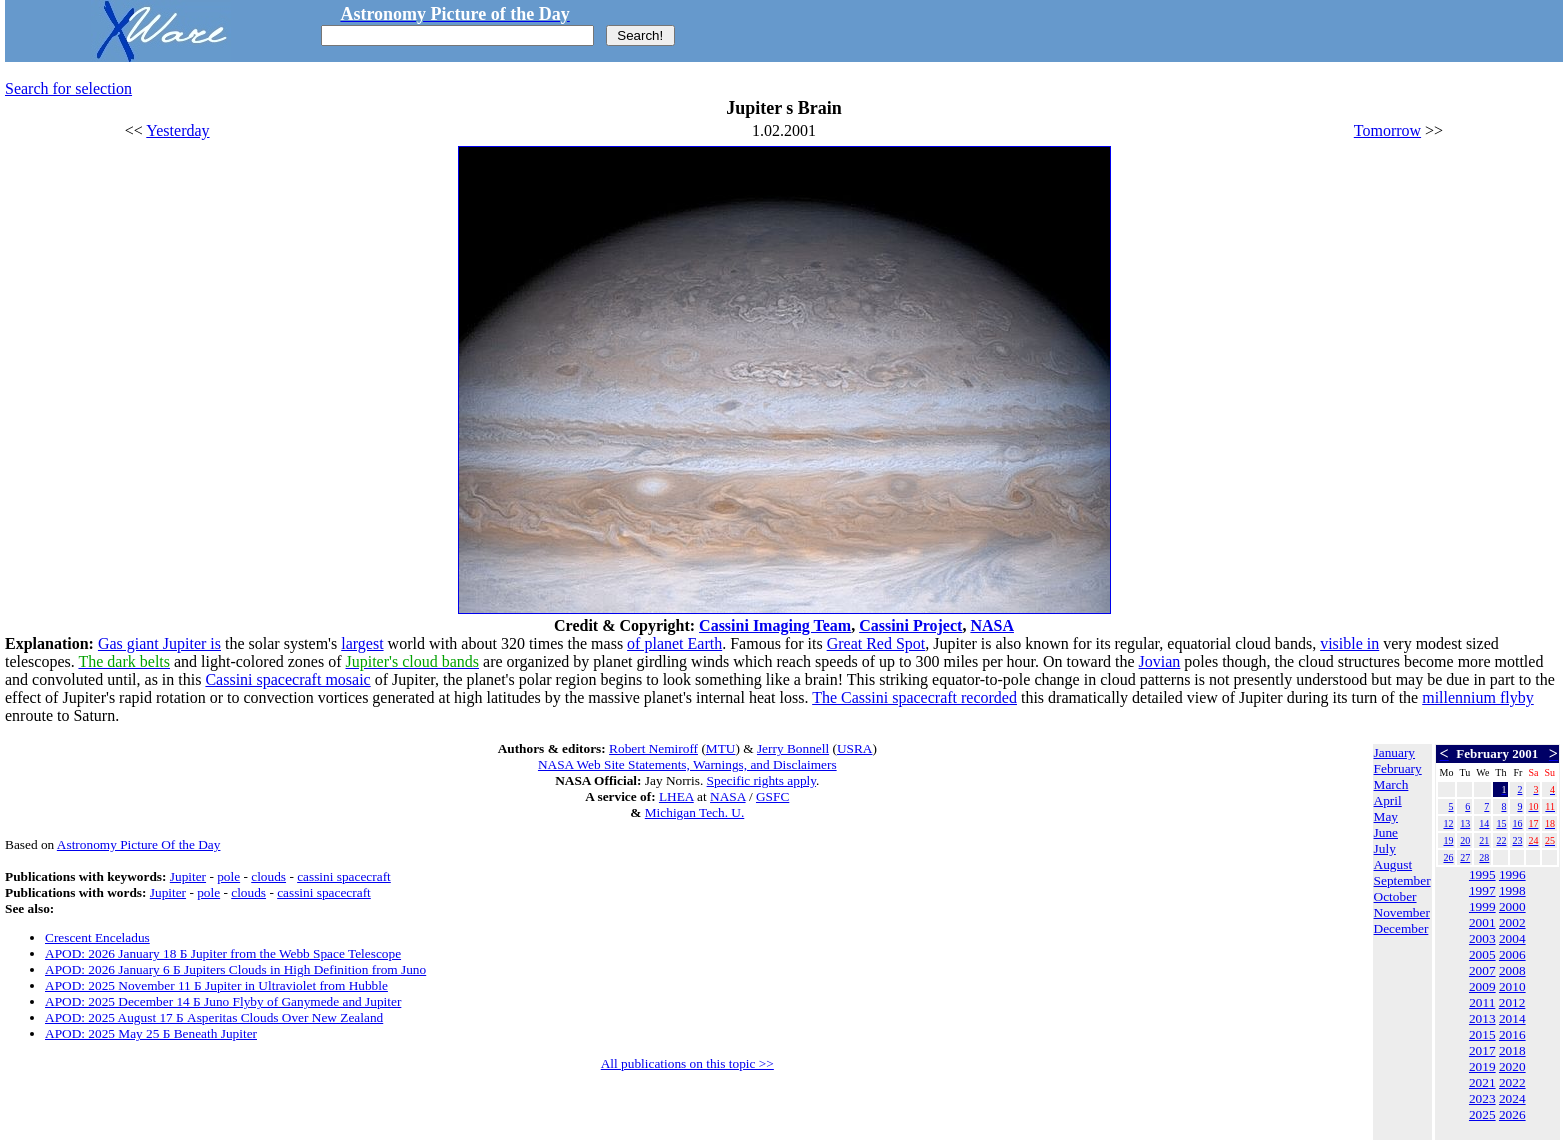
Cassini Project (910, 625)
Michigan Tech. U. (695, 812)
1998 (1512, 890)
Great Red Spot (876, 643)
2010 (1512, 986)
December (1401, 928)
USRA (855, 748)
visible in (1349, 643)
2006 (1512, 954)
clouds (268, 876)
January (1394, 752)
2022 (1512, 1082)
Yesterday (177, 130)
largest (362, 643)
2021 (1482, 1082)
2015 (1482, 1034)
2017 (1482, 1050)
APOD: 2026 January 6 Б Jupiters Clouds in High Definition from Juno (235, 969)
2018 (1512, 1050)
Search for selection (68, 88)
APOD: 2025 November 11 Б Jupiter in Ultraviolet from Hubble (216, 985)
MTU (721, 748)
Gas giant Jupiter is (159, 643)
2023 (1482, 1098)
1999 (1482, 906)
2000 (1512, 906)
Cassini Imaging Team (775, 625)
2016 (1512, 1034)
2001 (1482, 922)
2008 (1512, 970)
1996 (1512, 874)
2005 (1482, 954)
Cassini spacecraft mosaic (287, 679)
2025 (1482, 1114)
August (1393, 864)
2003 (1482, 938)
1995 (1482, 874)
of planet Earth (674, 643)
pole (228, 876)
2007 (1482, 970)
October (1395, 896)
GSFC (772, 796)
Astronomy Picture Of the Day (139, 844)
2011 (1482, 1002)
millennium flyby (1478, 697)
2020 (1512, 1066)
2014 (1512, 1018)
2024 (1512, 1098)
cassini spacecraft (344, 876)
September (1402, 880)
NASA (992, 625)
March (1391, 784)
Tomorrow (1387, 130)
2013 (1482, 1018)
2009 (1482, 986)
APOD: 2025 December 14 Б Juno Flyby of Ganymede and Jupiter (223, 1001)
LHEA (676, 796)
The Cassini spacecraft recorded (914, 697)
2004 (1512, 938)
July (1385, 848)
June (1386, 832)
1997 (1482, 890)
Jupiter (188, 876)
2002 (1512, 922)
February (1398, 768)
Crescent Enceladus (97, 937)
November (1402, 912)
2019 (1482, 1066)
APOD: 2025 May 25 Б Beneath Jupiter (151, 1033)
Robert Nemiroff (653, 748)
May (1386, 816)
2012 (1512, 1002)
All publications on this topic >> (687, 1063)
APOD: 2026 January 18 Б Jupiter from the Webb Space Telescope (223, 953)
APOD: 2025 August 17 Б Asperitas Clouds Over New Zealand (214, 1017)
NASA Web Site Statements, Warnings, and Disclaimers (687, 764)
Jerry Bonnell (793, 748)
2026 (1512, 1114)
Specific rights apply (761, 780)
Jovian (1160, 661)
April (1388, 800)
